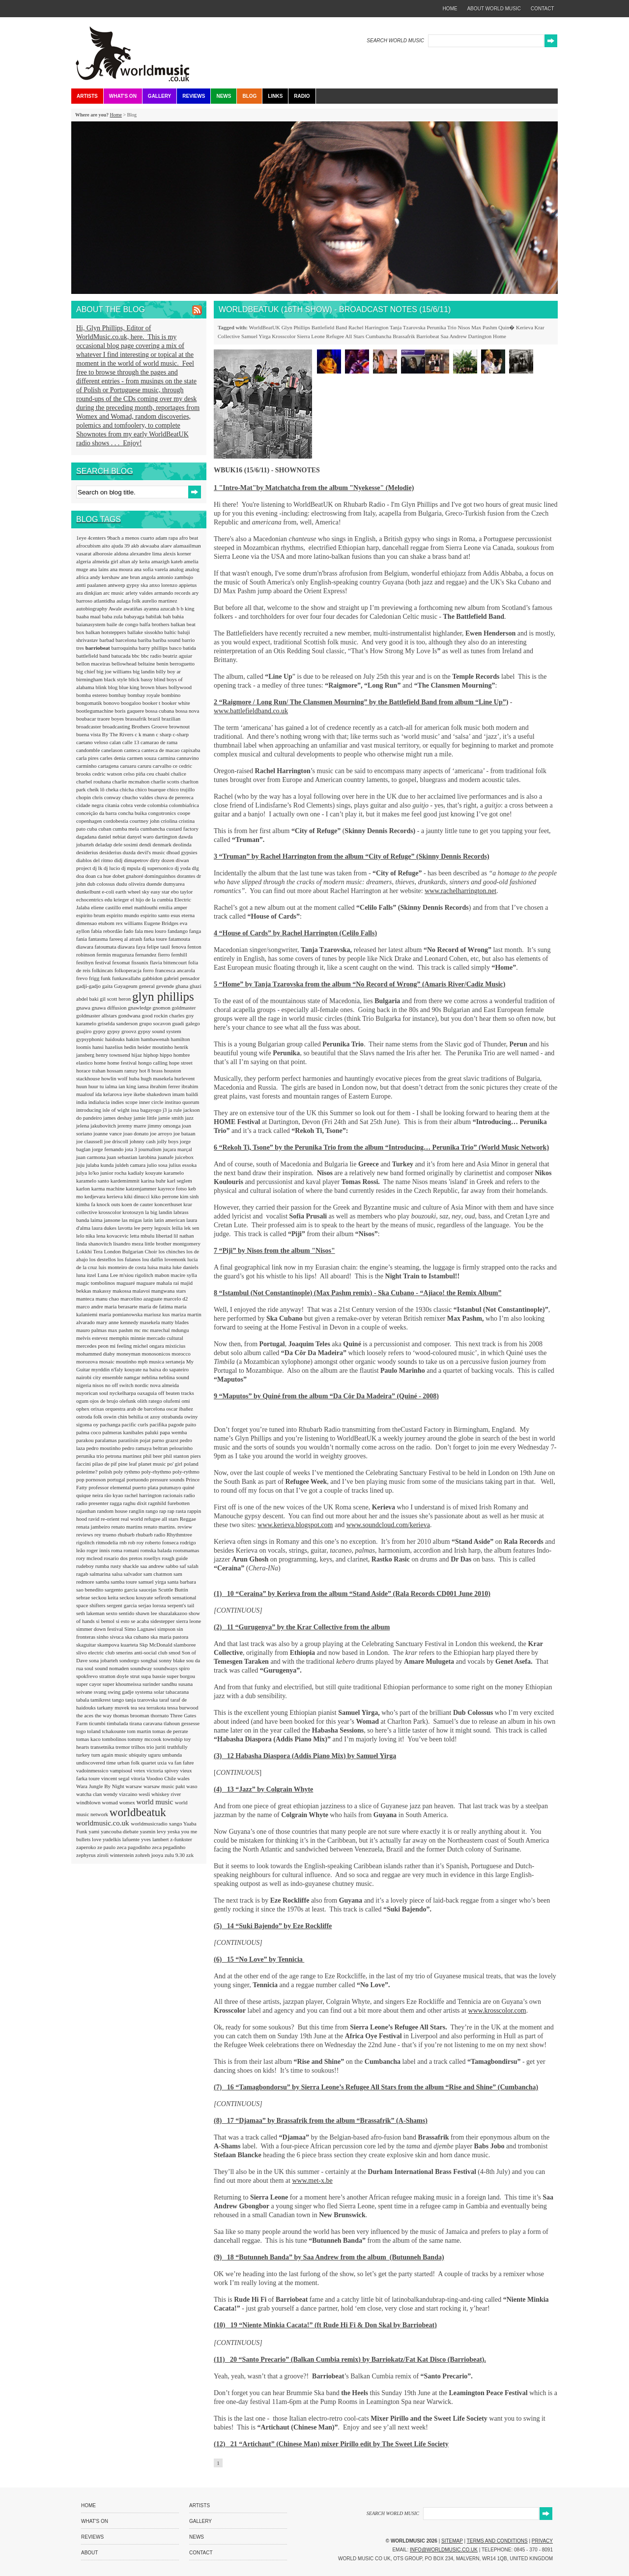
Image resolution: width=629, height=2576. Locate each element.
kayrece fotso (173, 1188)
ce (175, 766)
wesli (145, 1794)
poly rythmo (128, 1472)
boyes (118, 719)
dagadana (87, 836)
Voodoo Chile (161, 1778)
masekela (151, 1322)
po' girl (175, 1464)
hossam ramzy (123, 1070)
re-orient (111, 1519)
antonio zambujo (175, 577)
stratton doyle (114, 1676)
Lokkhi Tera (90, 1251)
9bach (114, 538)
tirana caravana (146, 1723)
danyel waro (141, 836)
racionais (173, 1495)
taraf (165, 1700)
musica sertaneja (167, 1361)
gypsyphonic (90, 1039)
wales (183, 1778)
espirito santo (156, 915)
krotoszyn (133, 1212)
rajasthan (86, 1511)
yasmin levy (154, 1831)
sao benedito (90, 1589)
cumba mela (126, 829)
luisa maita (159, 1267)
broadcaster (89, 726)
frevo (82, 978)
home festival (123, 1063)
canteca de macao (161, 750)
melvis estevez (92, 1338)
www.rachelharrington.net (460, 891)
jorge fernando (108, 1149)
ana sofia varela (152, 569)
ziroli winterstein (116, 1855)
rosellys (152, 1558)
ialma (111, 1086)
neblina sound (174, 1377)
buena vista (89, 734)
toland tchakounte (107, 1731)
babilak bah (158, 616)
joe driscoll (117, 1141)
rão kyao (114, 1495)
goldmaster (184, 1008)
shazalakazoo (173, 1613)
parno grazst (166, 1440)
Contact (201, 2552)
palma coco (89, 1432)
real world (132, 1519)
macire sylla (184, 1275)
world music (156, 1802)
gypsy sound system (159, 1031)
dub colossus (101, 884)
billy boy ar (168, 671)
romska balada (156, 1550)
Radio (302, 96)
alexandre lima (146, 553)
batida (189, 648)
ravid (94, 1519)
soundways (166, 1668)
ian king (128, 1086)
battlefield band (93, 656)
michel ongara (149, 1346)
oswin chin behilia (124, 1416)
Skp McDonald (157, 1645)
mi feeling (121, 1346)
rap (163, 1511)
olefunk (128, 1401)
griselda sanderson (118, 1023)
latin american (170, 1220)
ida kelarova (109, 1094)
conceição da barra (97, 813)
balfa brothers (155, 624)
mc (138, 1330)
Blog (249, 96)
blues (162, 687)
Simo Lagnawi (140, 1629)
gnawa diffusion (109, 1008)
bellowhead (125, 663)
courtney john (145, 821)
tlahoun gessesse (182, 1723)
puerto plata (146, 1487)
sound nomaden (112, 1668)
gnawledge (140, 1008)
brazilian (171, 719)
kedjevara (96, 1196)
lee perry (144, 1228)
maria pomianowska (121, 1314)
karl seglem (179, 1181)
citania (113, 805)
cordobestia (116, 821)
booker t (152, 703)
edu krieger (118, 899)
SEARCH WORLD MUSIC (395, 40)
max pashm (121, 1330)
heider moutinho (156, 1047)
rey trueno (106, 1534)
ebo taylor (182, 892)
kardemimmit (126, 1181)
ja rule (175, 1110)
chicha (127, 789)
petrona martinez (124, 1456)
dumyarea (173, 884)
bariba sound (167, 640)
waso (192, 1786)
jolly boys (168, 1141)
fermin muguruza (115, 954)
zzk (190, 1855)
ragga (116, 1503)
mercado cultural (165, 1338)
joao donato (136, 1133)
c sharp (164, 734)
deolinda (182, 844)
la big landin (159, 1212)
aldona (122, 553)
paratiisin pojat (135, 1440)
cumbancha (153, 829)
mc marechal (156, 1330)
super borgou (181, 1676)
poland (191, 1464)
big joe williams (115, 671)
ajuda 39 (121, 546)
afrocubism (89, 546)
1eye (82, 538)
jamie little (146, 1118)
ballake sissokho (145, 632)
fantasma (98, 939)
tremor (123, 1747)
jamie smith (171, 1118)
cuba (93, 829)
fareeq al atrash (126, 939)
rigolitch (86, 1542)
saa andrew (153, 1566)
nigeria (84, 1385)
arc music (114, 593)
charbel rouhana (94, 781)
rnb (123, 1542)
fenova (180, 947)
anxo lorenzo (164, 585)
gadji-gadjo (89, 986)
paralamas (106, 1440)
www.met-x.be (312, 2180)
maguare (147, 1283)
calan (116, 742)
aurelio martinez (159, 601)
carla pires (88, 758)
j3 (165, 1110)
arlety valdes (139, 593)
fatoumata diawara (115, 947)
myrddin (101, 1369)
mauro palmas (92, 1330)
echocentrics (90, 899)
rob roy (136, 1542)
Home (115, 114)
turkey (83, 1755)
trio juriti (156, 1747)
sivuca (117, 1637)
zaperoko (86, 1847)
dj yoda (183, 868)
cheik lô (96, 789)
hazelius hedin (121, 1047)
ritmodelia (107, 1542)
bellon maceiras (94, 663)
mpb (143, 1361)
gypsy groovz (122, 1031)
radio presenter (93, 1503)
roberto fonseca (162, 1542)
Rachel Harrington (368, 327)
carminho (87, 766)
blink (101, 687)
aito (106, 546)
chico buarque (151, 789)
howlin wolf (115, 1078)
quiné (188, 1487)
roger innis (98, 1550)
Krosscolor (283, 336)
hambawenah (156, 1039)
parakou (85, 1440)
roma (117, 1550)
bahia (178, 616)
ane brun (131, 577)
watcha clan (89, 1794)
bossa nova (187, 711)
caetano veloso (93, 742)
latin (148, 1220)
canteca (133, 750)
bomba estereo (92, 695)
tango (118, 1700)
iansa (144, 1086)
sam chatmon (158, 1574)
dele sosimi (127, 844)
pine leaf (128, 1464)
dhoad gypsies (182, 852)
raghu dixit (135, 1503)
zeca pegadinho (168, 1847)
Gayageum (126, 986)
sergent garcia (122, 1605)
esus (176, 915)
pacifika (158, 1424)
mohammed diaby (96, 1354)
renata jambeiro (93, 1527)
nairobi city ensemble (100, 1377)
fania (82, 939)
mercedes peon (93, 1346)
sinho (103, 1637)
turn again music (110, 1755)
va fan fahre (181, 1763)
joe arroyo (161, 1133)
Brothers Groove (150, 726)
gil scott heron (116, 999)
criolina (169, 821)
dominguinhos (160, 876)
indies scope (125, 1102)
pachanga (110, 1424)
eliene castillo (106, 907)
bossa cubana (160, 711)
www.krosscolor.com (497, 2010)
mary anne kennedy (118, 1322)
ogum (83, 1401)
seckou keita (105, 1597)
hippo (166, 1055)
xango (176, 1823)
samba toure (124, 1582)
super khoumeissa (123, 1684)
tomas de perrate (170, 1731)
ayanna (151, 608)
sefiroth (163, 1597)
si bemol (105, 1621)
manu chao (107, 1299)
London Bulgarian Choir (131, 1251)
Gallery (159, 96)
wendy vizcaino (121, 1794)
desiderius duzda (118, 852)
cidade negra (90, 805)
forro (149, 970)
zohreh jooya (150, 1855)
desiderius (87, 852)
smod (175, 1652)
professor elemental (110, 1487)
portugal (116, 1479)
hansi (98, 1047)
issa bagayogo (147, 1110)
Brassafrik (404, 336)
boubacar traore (93, 719)
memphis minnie (127, 1338)
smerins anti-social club (142, 1652)
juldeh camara (131, 1165)
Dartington (480, 336)
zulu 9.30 (175, 1855)
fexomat (121, 962)
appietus (188, 585)
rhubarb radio (151, 1534)
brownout (179, 726)
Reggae (188, 1519)
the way (104, 1715)
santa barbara (182, 1582)
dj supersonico (158, 868)
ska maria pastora (169, 1637)
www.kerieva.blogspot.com (295, 1525)
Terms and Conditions (497, 2541)
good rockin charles (164, 1015)
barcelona (126, 640)
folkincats (103, 970)
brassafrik (136, 719)
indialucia (99, 1102)
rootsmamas (186, 1550)
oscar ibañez (179, 1409)
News (223, 96)
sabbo (172, 1566)
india (82, 1102)
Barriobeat (427, 336)
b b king (186, 608)
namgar (133, 1377)
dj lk (98, 868)
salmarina (100, 1574)
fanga (195, 931)
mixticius (175, 1346)
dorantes (187, 876)
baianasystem (91, 624)
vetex (140, 1770)
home (450, 8)
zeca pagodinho (134, 1847)
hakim (133, 1039)
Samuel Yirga (256, 336)
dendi (145, 844)
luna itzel (86, 1275)
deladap (104, 844)
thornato (160, 1715)
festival (103, 962)
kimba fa (86, 1204)
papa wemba (173, 1432)
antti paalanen (92, 585)
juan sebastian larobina (132, 1157)
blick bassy (141, 679)
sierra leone (188, 1621)
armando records (173, 593)
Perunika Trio (441, 327)
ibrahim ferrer (165, 1086)
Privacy (542, 2541)
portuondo (138, 1479)
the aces (85, 1715)
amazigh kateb (167, 561)
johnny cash (143, 1141)
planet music (152, 1464)
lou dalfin (153, 1259)
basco (176, 648)
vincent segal (116, 1778)
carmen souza (142, 758)
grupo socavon (155, 1023)
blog (113, 687)
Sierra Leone (311, 336)
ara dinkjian (89, 593)
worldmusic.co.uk (103, 1823)
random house (113, 1511)
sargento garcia (122, 1589)
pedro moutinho (104, 1448)
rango (152, 1511)
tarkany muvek (113, 1707)
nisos (98, 1385)
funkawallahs (127, 978)
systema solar (150, 1692)
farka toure (156, 939)
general (147, 986)
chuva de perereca (173, 797)
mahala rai (168, 1283)
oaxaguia (147, 1393)
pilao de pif (105, 1464)
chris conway (107, 797)
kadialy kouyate (146, 1173)
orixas (98, 1409)
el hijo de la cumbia (152, 899)
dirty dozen (163, 860)
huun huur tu (90, 1086)
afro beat (189, 538)
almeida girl (106, 561)
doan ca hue (99, 876)
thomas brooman (131, 1715)
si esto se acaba (133, 1621)
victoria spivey (163, 1770)
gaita (108, 986)
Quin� (506, 327)
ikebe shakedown (153, 1094)
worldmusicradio (150, 1823)
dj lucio (112, 868)
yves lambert (155, 1839)
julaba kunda (100, 1165)
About (89, 2552)
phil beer (153, 1456)
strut (135, 1676)
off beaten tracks (176, 1393)
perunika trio (90, 1456)
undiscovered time (96, 1763)
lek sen (191, 1228)
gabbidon (153, 978)
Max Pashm (484, 327)
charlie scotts (165, 781)
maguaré (126, 1283)
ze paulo (107, 1847)
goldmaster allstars (97, 1015)
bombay (118, 695)
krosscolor (111, 1212)
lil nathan (183, 1236)
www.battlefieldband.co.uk (251, 711)
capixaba (190, 750)
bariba (145, 640)
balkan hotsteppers (106, 632)
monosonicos (157, 1354)
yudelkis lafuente (122, 1839)
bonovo (112, 703)
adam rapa (167, 538)
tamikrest (101, 1700)
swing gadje (121, 1692)
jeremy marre (132, 1126)
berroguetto (182, 663)
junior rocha (114, 1173)
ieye (128, 1094)
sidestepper (163, 1621)
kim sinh (189, 1196)
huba (135, 1078)
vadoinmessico (93, 1770)
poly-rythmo (186, 1472)
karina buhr (154, 1181)
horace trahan (91, 1070)
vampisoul (122, 1770)
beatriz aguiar (177, 656)
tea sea (138, 1707)
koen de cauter (137, 1204)
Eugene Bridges (162, 923)
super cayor (89, 1684)
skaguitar (86, 1645)
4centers (97, 538)
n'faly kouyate (127, 1369)
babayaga (134, 616)
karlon (83, 1188)
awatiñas (133, 608)
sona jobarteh (104, 1660)
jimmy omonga (164, 1126)
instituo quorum (182, 1102)
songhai (150, 1660)
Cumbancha (379, 336)
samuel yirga (152, 1582)
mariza (179, 1314)
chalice (178, 774)
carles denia (113, 758)
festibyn (85, 962)
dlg (195, 868)
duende (155, 884)
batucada (121, 656)
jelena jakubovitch (96, 1126)
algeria (84, 561)
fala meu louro (151, 931)
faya (141, 947)
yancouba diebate (120, 1831)
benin (163, 663)
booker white (176, 703)
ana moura (122, 569)
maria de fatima (156, 1306)
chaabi (163, 774)
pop (81, 1479)
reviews (85, 1534)
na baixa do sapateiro (166, 1369)
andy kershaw (105, 577)
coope (183, 813)
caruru (145, 766)
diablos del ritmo (95, 860)
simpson (166, 1629)
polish (106, 1472)
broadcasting (116, 726)
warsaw (134, 1786)
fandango (178, 931)
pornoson (96, 1479)
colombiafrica (184, 805)
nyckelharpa (124, 1393)
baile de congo (123, 624)
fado (129, 931)
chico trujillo (181, 789)
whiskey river (166, 1794)
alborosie (103, 553)
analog (177, 569)
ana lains (99, 569)
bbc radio (152, 656)
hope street (181, 1063)
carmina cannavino (178, 758)
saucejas (148, 1589)
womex (127, 1802)
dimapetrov (137, 860)
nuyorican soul (93, 1393)
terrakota (156, 1707)
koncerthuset (168, 1204)
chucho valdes (138, 797)
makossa (123, 1291)
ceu (150, 774)
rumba (103, 1566)
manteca (85, 1299)
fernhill (179, 954)
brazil (155, 719)
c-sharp (181, 734)
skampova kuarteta (118, 1645)
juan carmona (91, 1157)
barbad (107, 640)
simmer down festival (100, 1629)
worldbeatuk (138, 1812)
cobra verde (134, 805)
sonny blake (172, 1660)
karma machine (108, 1188)
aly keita (141, 561)
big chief (86, 671)
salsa (118, 1574)
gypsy (100, 1031)
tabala (83, 1700)
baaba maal (89, 616)
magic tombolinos (96, 1283)
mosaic (107, 1361)
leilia (178, 1228)
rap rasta (177, 1511)
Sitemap (452, 2541)
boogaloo (132, 703)
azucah (168, 608)
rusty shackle (125, 1566)
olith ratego (150, 1401)
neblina (150, 1377)
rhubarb (127, 1534)
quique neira (90, 1495)
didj (119, 860)
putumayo (171, 1487)
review (184, 1527)
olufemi (173, 1401)
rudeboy (85, 1566)
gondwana (130, 1015)
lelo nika (86, 1236)
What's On (123, 96)
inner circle (152, 1102)
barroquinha (125, 648)
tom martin (139, 1731)
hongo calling (153, 1063)
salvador (133, 1574)
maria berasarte (121, 1306)
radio (189, 1495)
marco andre (90, 1306)
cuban (105, 829)
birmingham (90, 679)
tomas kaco (89, 1739)
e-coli (108, 892)
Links (275, 96)
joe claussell (90, 1141)
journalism (151, 1149)
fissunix (140, 962)
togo (81, 1731)
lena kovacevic (113, 1236)
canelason (112, 750)
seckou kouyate (136, 1597)
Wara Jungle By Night (101, 1786)
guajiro (84, 1031)
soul (90, 1668)
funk (106, 978)
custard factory (182, 829)
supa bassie (154, 1676)
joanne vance (108, 1133)
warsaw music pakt (164, 1786)
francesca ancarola (175, 970)
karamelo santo (93, 1181)
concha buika (133, 813)
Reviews (193, 96)
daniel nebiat (112, 836)
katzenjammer (142, 1188)
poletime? (87, 1472)
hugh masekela (157, 1078)
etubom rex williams (121, 923)
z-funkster (181, 1839)
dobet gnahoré (128, 876)
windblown (89, 1802)
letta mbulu (143, 1236)
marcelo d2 (176, 1299)
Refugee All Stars (345, 336)
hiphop (151, 1055)
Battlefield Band (329, 327)
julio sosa (158, 1165)
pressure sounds (168, 1479)
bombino (170, 695)
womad (110, 1802)
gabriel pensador (182, 978)
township (173, 1739)
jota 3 (132, 1149)
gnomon (162, 1008)
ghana (182, 986)
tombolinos (115, 1739)
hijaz (137, 1055)
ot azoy (153, 1416)
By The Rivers (118, 734)
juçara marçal (177, 1149)
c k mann (145, 734)
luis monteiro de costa (123, 1267)
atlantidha (105, 601)
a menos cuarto (138, 538)
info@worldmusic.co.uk (444, 2549)
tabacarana (177, 1692)
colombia (158, 805)
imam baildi (185, 1094)
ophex (83, 1409)
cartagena (109, 766)
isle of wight (116, 1110)
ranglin (137, 1511)
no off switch (120, 1385)
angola (149, 577)
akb (136, 546)
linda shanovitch (94, 1243)
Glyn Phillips (296, 327)
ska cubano (137, 1637)
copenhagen (89, 821)
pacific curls (136, 1424)
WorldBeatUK (264, 327)
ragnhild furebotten (169, 1503)
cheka (112, 789)
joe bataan (184, 1133)
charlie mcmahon (131, 781)
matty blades (175, 1322)
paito (190, 1424)
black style (116, 679)
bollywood (180, 687)
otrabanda (173, 1416)
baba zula (113, 616)
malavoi (142, 1291)
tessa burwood (182, 1707)
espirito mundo (124, 915)
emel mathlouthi (140, 907)
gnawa (83, 1008)
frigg (95, 978)
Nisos (463, 327)
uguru (155, 1755)
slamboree (184, 1645)
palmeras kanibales (123, 1432)
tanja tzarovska (142, 1700)
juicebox (184, 1157)
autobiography (92, 608)
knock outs (109, 1204)
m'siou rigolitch (137, 1275)
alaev (167, 546)
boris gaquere (130, 711)
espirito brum (91, 915)
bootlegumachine (95, 711)
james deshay (118, 1118)
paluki (152, 1432)
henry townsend (114, 1055)
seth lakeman (91, 1613)
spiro (184, 1668)
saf (183, 1566)
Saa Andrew (453, 336)
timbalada (118, 1723)
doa (81, 876)
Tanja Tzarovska (408, 327)
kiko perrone (165, 1196)
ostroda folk (90, 1416)
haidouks (115, 1039)
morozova (87, 1361)
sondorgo (130, 1660)
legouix (163, 1228)
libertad (164, 1236)
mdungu (180, 1330)
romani (132, 1550)
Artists (87, 96)
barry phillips (154, 648)
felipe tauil (159, 947)
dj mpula (131, 868)
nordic (142, 1385)
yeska (174, 1831)
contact (542, 8)
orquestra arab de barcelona (135, 1409)
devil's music (152, 852)
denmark (163, 844)
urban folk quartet (137, 1763)
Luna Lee (108, 1275)
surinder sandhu (160, 1684)
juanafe (166, 1157)
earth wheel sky (133, 892)
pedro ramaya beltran (145, 1448)
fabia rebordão (107, 931)
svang (101, 1692)
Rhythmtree (179, 1534)
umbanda (172, 1755)
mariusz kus (158, 1314)
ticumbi (98, 1723)
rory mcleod (90, 1558)
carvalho (163, 766)
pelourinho (181, 1448)
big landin (144, 671)
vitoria (138, 1778)
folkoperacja (128, 970)
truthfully (177, 1747)
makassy (102, 1291)
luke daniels (185, 1267)
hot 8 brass (151, 1070)
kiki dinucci (137, 1196)
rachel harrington (143, 1495)
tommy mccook (145, 1739)
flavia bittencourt (169, 962)
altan (125, 561)
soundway (141, 1668)
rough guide (175, 1558)
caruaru (129, 766)
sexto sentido (121, 1613)
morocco (181, 1354)
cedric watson (108, 774)
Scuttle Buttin (173, 1589)
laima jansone (106, 1220)
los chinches (172, 1251)
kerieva (115, 1196)
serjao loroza (152, 1605)
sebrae (83, 1597)
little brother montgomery (172, 1243)
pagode (177, 1424)
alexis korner (177, 553)
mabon (163, 1275)
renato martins (127, 1527)
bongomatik (89, 703)
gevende (165, 986)
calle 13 (131, 742)
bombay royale (144, 695)
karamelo (174, 1173)
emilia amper (173, 907)
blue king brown (137, 687)
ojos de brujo (104, 1401)
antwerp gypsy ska (128, 585)
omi (186, 1401)
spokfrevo (87, 1676)
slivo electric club (96, 1652)
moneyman (129, 1354)
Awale (116, 608)
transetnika (102, 1747)
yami (94, 1831)
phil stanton (177, 1456)
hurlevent (184, 1078)
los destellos (103, 1259)
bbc (136, 656)
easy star (161, 892)
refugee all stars (161, 1519)
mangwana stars (168, 1291)
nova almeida (164, 1385)
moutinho (127, 1361)
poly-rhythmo (157, 1472)
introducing (89, 1110)
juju (81, 1165)
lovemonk (175, 1259)
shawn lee (147, 1613)
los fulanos (129, 1259)
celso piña (134, 774)
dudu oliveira (131, 884)
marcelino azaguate (142, 1299)
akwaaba (150, 546)
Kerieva (524, 327)
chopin (84, 797)
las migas (132, 1220)
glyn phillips (163, 996)
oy (96, 1424)
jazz (189, 1118)
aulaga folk (129, 601)
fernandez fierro (153, 954)
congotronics (162, 813)
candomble (88, 750)
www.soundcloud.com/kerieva (388, 1525)
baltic (170, 632)
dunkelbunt (89, 892)
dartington (166, 836)
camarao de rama (159, 742)
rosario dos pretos (123, 1558)
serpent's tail (181, 1605)
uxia (162, 1763)
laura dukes (105, 1228)
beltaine (147, 663)
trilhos (138, 1747)
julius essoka (183, 1165)
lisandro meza (128, 1243)
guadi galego (186, 1023)
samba (103, 1582)
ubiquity (138, 1755)
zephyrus (86, 1855)
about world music (494, 8)
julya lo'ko (88, 1173)
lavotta (126, 1228)
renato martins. (160, 1527)
